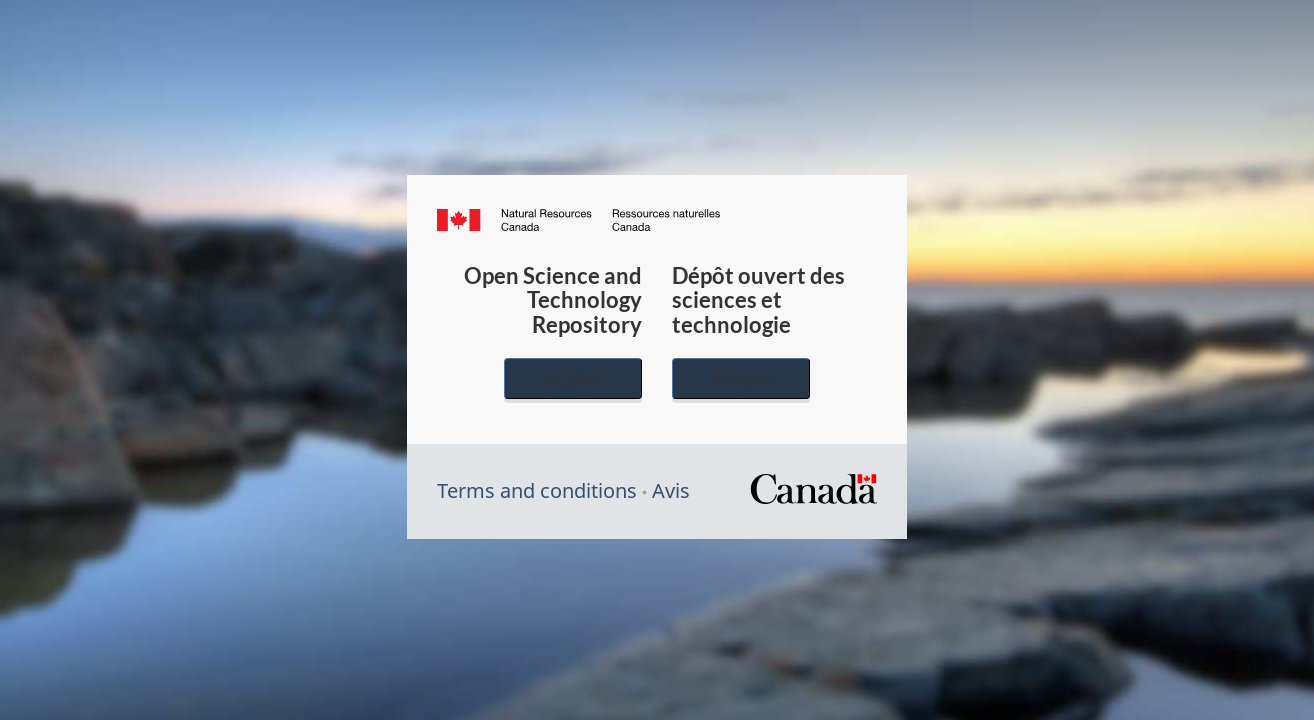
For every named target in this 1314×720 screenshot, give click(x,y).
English (573, 378)
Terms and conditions (537, 490)
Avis (671, 490)
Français (741, 378)
